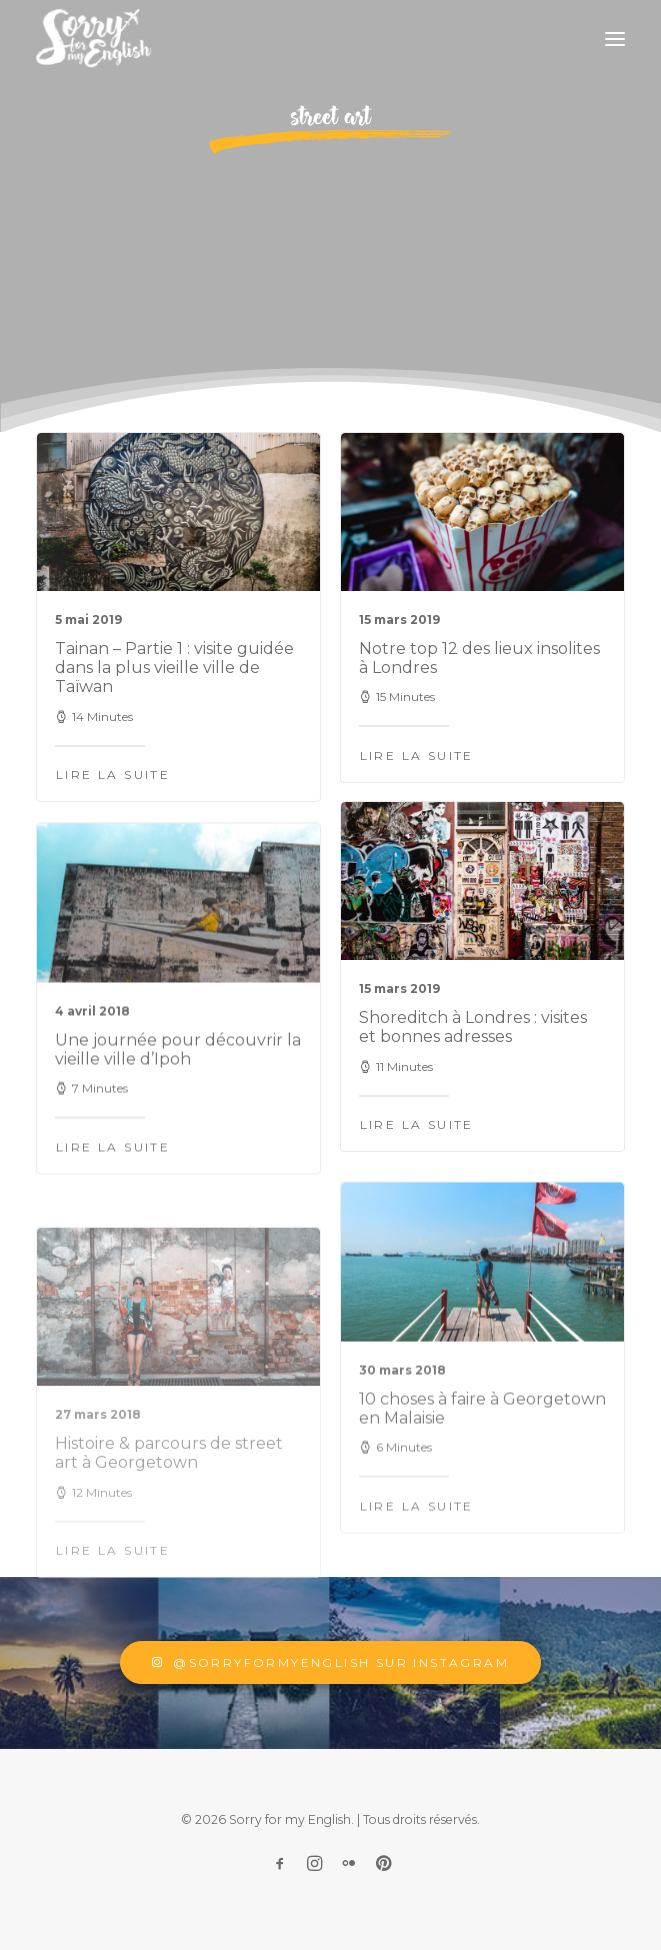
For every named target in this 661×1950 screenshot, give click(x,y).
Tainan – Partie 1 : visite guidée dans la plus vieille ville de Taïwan (174, 667)
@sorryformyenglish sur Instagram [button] (330, 1662)
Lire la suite (113, 774)
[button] (615, 39)
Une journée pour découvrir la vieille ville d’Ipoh (178, 1110)
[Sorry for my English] (93, 39)
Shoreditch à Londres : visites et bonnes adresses (473, 1055)
